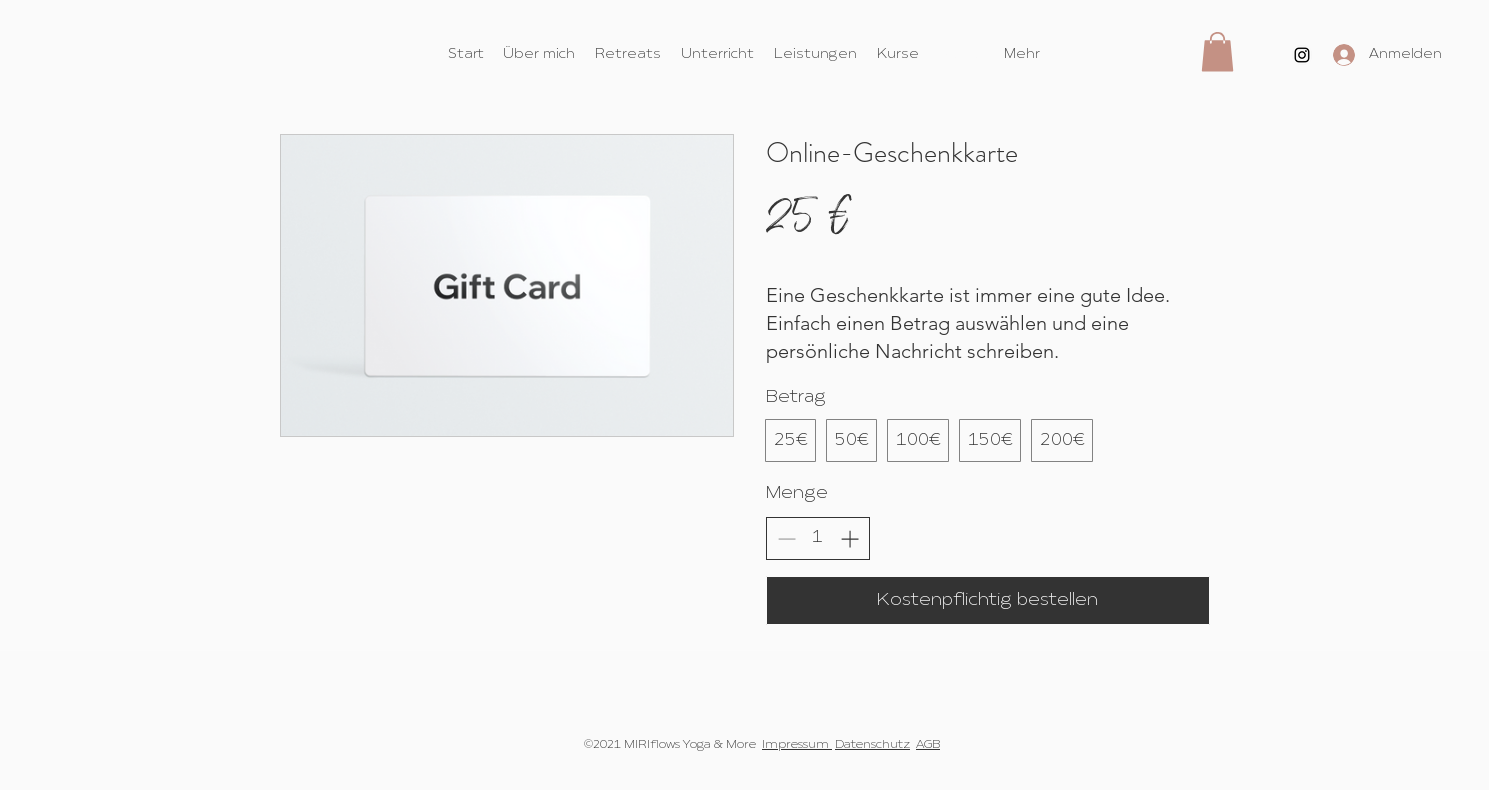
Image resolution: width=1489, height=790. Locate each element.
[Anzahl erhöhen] (849, 538)
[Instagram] (1302, 55)
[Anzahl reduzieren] (786, 538)
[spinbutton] (818, 537)
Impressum (797, 745)
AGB (928, 745)
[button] (1217, 51)
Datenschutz (872, 745)
